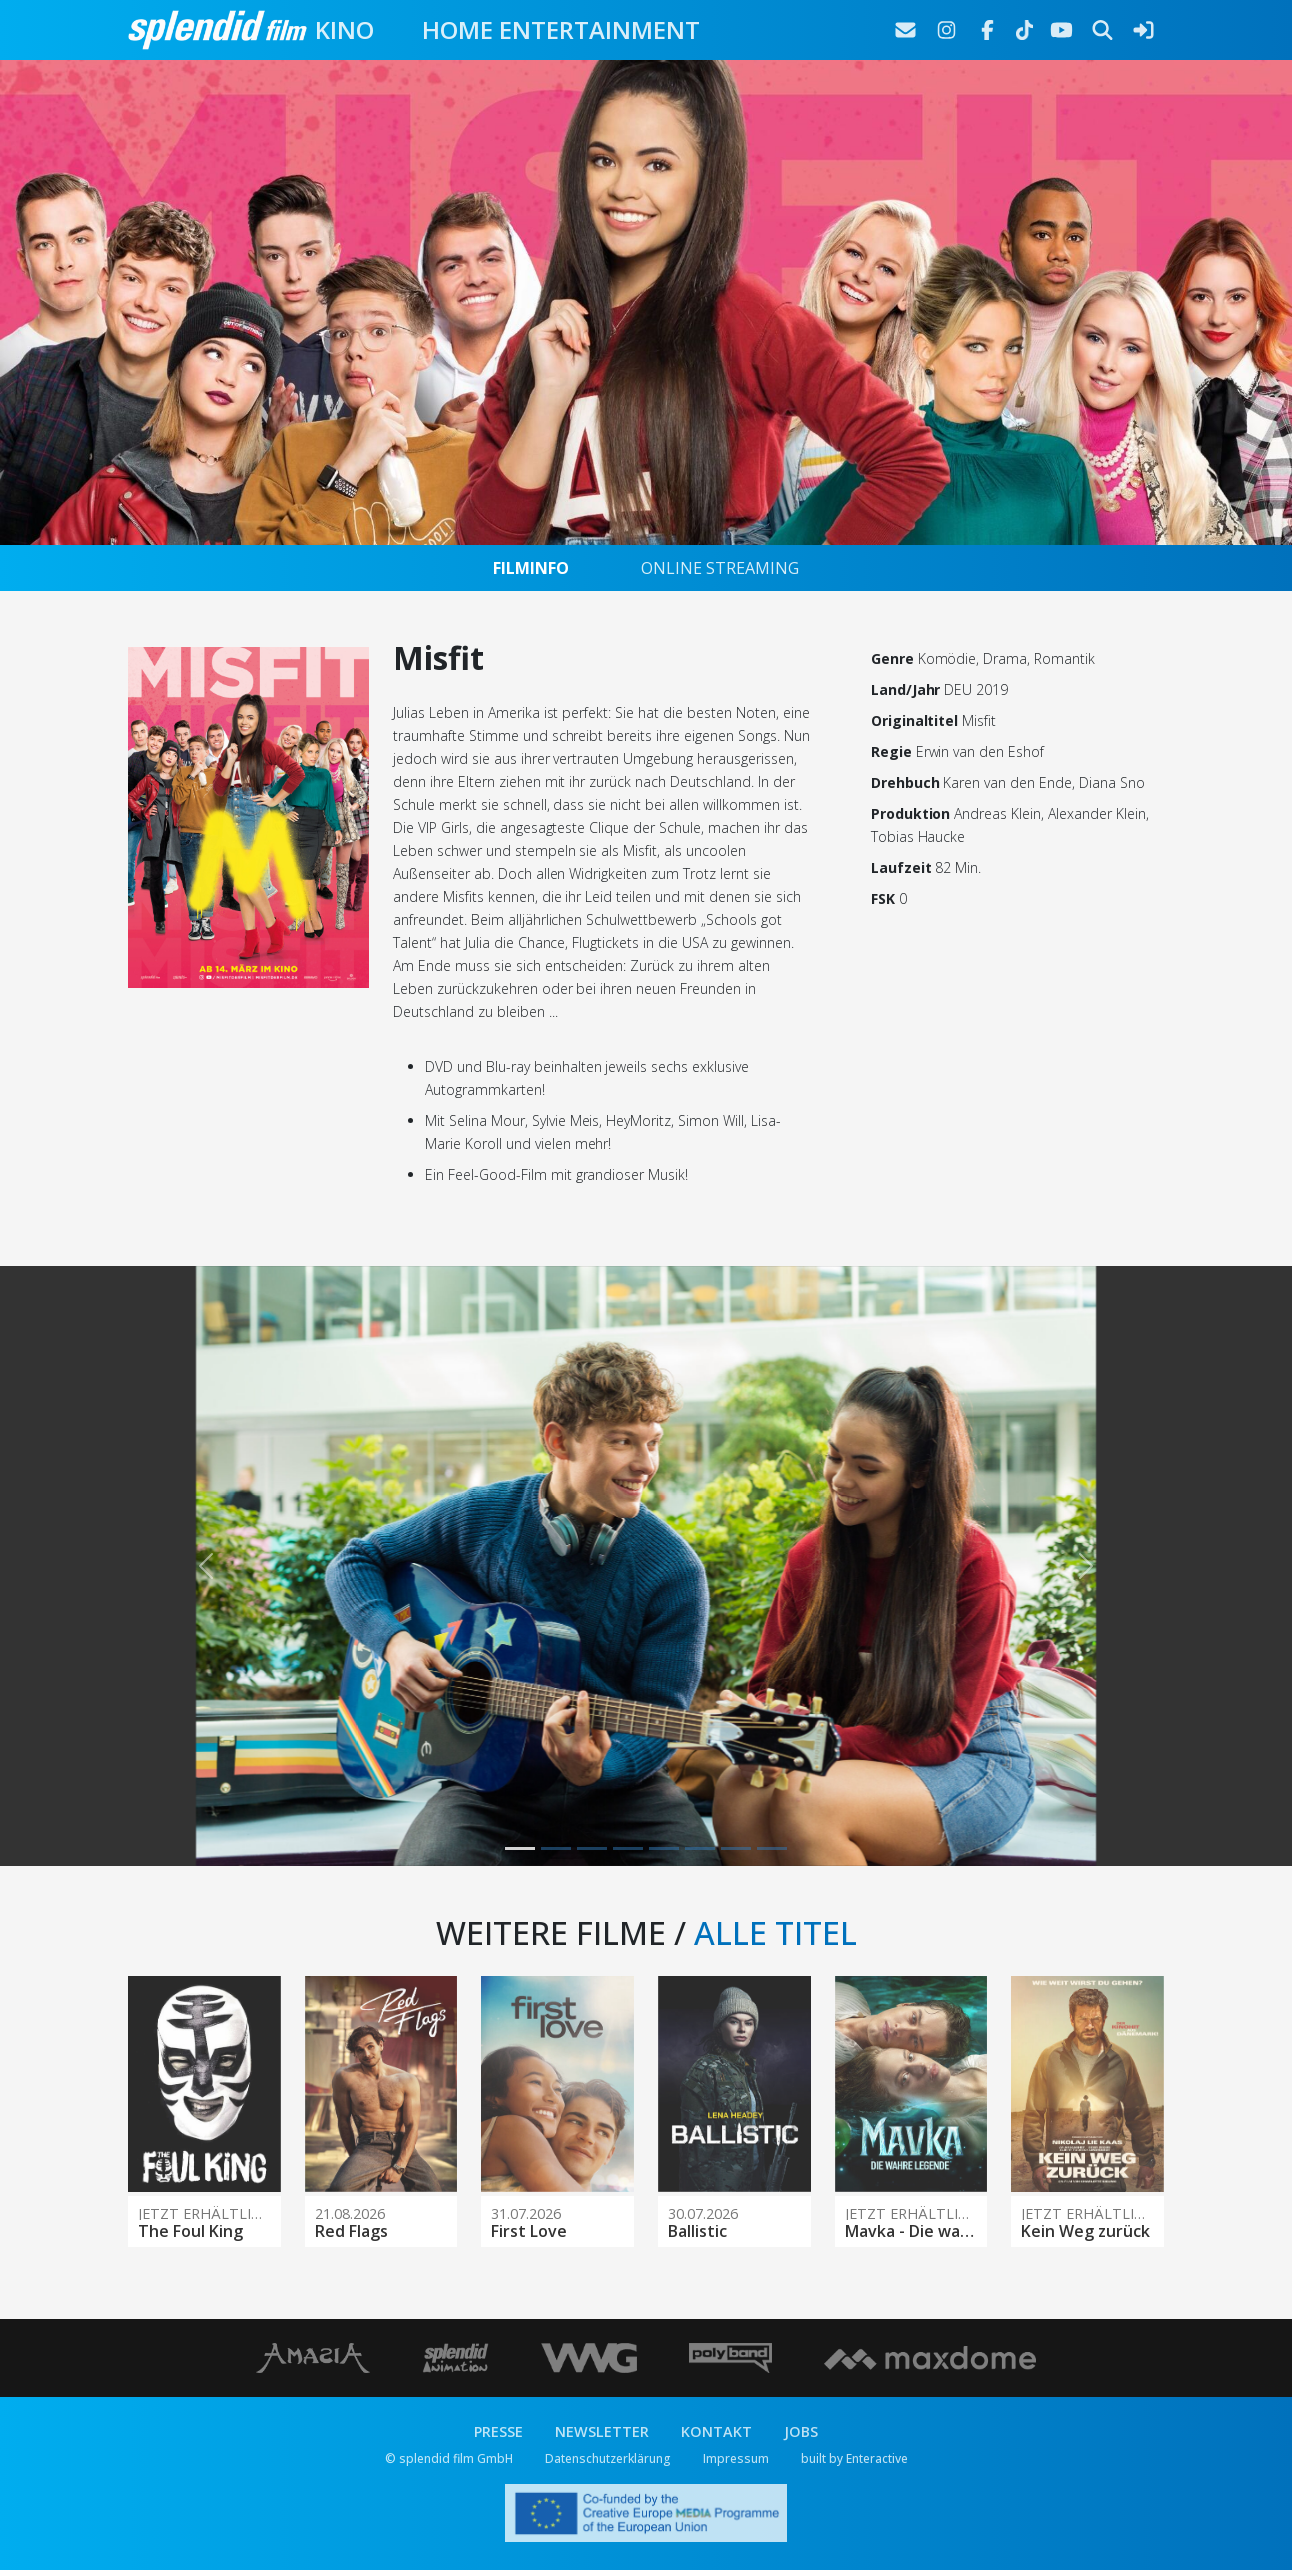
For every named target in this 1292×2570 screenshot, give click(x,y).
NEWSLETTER (602, 2431)
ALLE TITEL (775, 1932)
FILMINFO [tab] (531, 568)
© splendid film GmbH (449, 2458)
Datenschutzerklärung (608, 2458)
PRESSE (498, 2431)
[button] (205, 1566)
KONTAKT (716, 2431)
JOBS (801, 2431)
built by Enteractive (854, 2458)
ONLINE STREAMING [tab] (720, 568)
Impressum (736, 2458)
